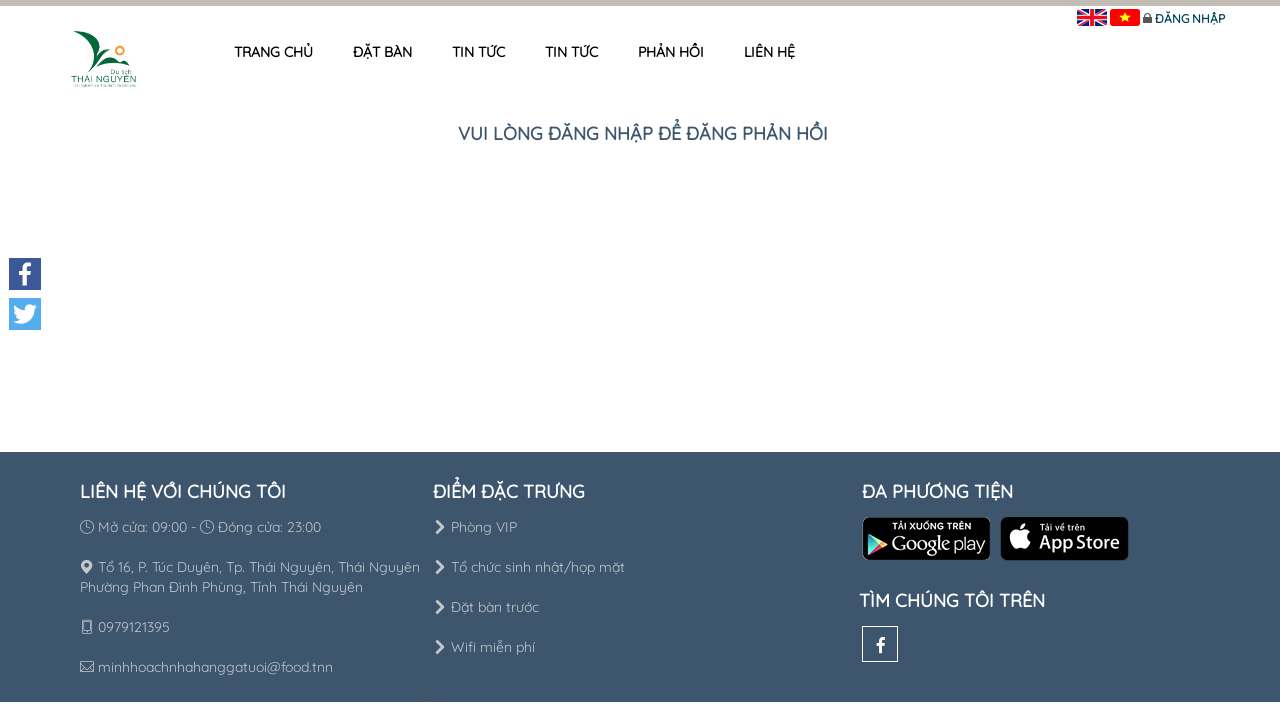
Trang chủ (273, 52)
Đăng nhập (1190, 18)
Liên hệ (769, 52)
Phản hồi (671, 52)
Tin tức (478, 52)
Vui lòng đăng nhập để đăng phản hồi (643, 133)
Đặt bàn (382, 52)
